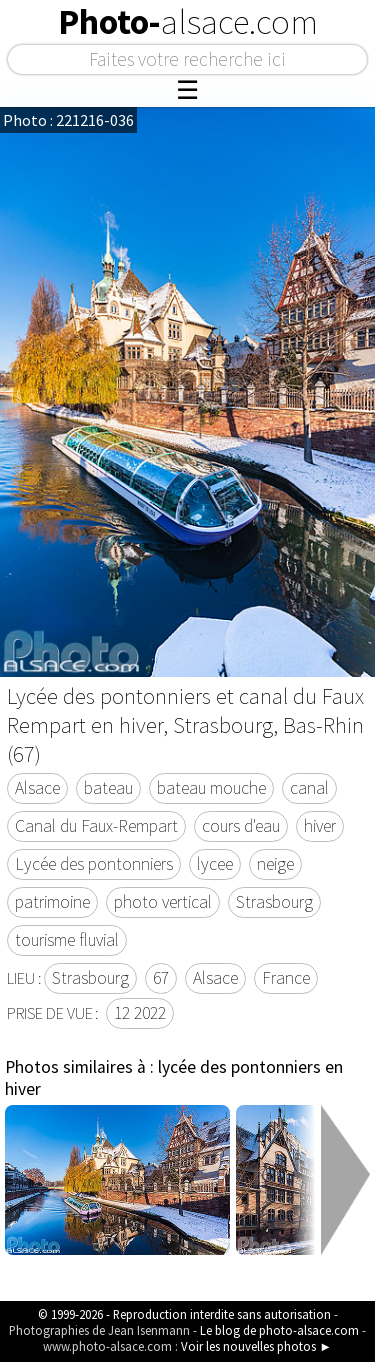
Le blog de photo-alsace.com (279, 1330)
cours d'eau (241, 826)
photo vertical (163, 902)
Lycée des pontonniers (94, 864)
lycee (215, 864)
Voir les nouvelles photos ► (256, 1346)
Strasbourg (274, 902)
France (286, 978)
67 (161, 978)
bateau (108, 788)
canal (309, 788)
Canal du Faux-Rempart (96, 826)
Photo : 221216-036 (68, 120)
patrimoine (52, 902)
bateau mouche (211, 788)
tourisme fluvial (67, 940)
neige (275, 864)
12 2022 (140, 1013)
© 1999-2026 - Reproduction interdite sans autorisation (184, 1314)
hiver (320, 826)
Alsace (37, 788)
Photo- (188, 22)
